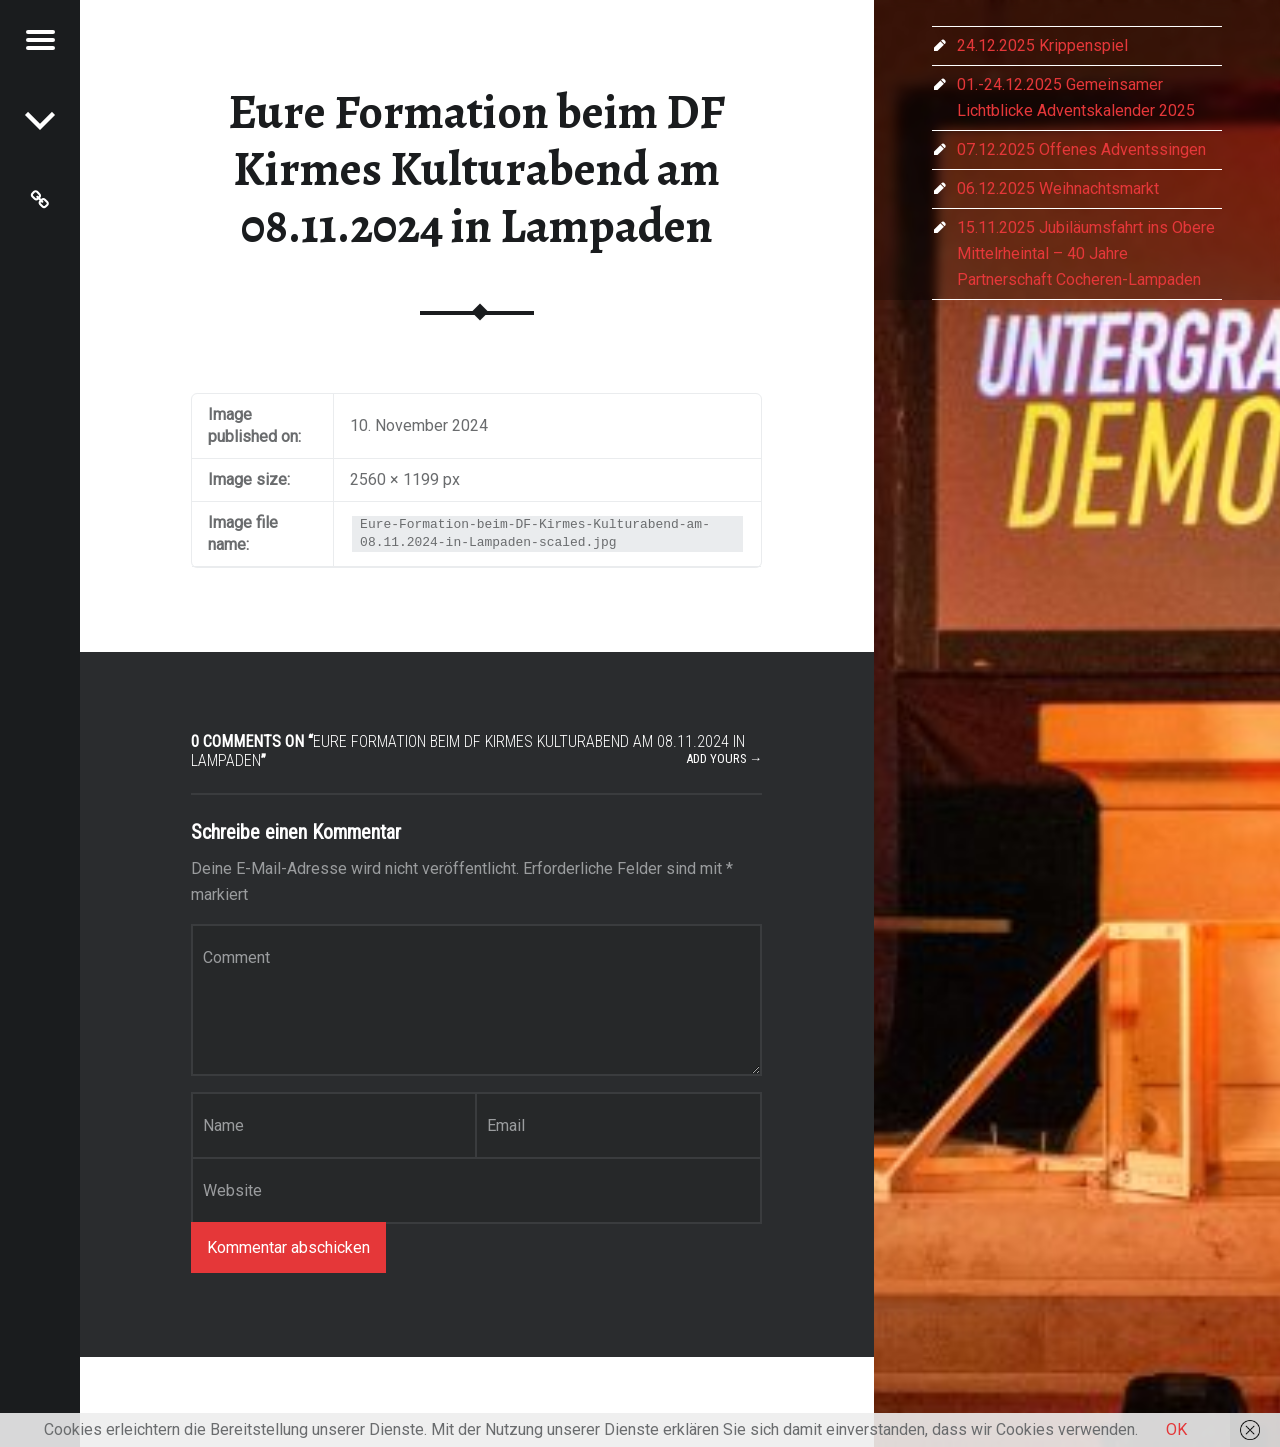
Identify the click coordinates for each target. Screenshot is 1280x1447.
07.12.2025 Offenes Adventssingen (1081, 149)
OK (1176, 1429)
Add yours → (724, 758)
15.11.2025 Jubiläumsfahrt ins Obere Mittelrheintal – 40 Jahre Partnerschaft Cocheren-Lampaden (1086, 253)
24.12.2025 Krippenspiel (1042, 45)
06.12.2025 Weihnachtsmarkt (1058, 188)
